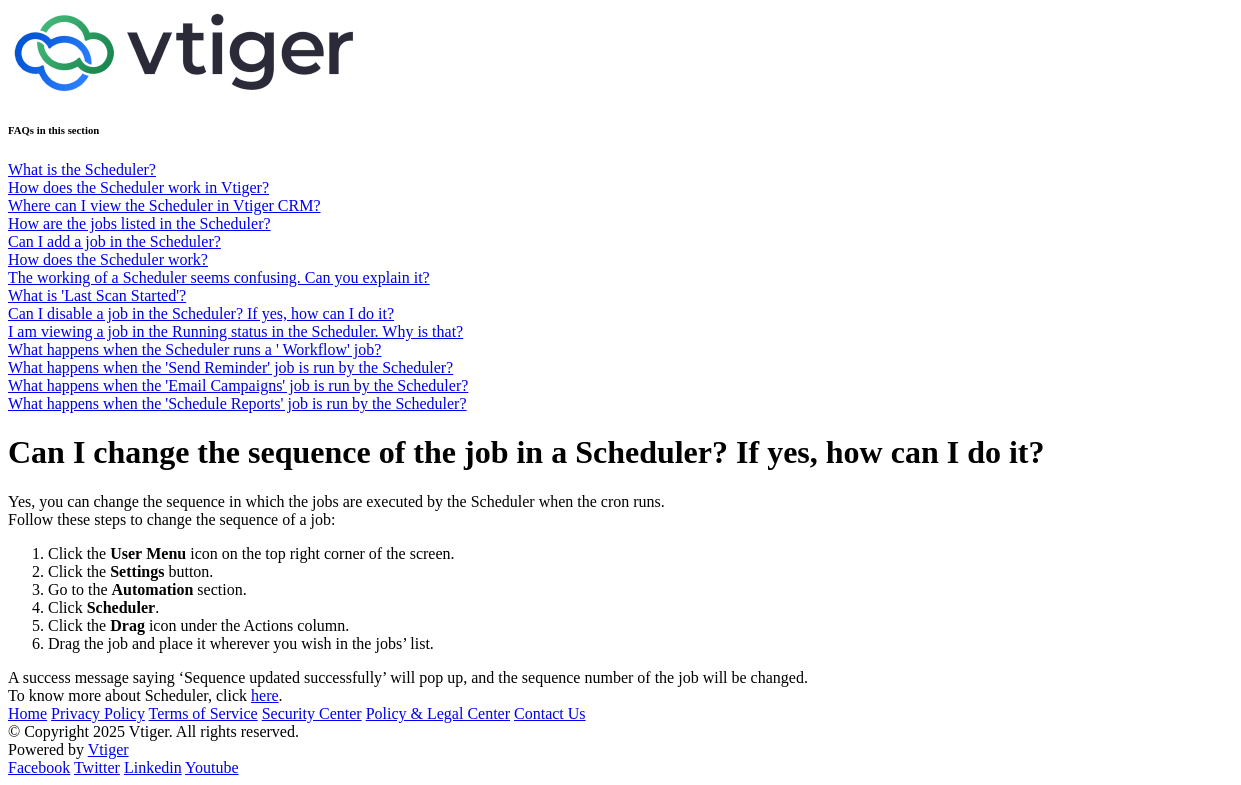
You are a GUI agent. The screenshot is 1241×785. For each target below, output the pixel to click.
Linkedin (153, 767)
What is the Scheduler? (82, 169)
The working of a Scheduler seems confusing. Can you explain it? (219, 277)
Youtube (212, 767)
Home (27, 713)
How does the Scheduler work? (108, 259)
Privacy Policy (98, 713)
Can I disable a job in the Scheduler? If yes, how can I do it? (201, 313)
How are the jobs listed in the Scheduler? (139, 223)
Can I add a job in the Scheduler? (114, 241)
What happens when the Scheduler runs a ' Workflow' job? (194, 349)
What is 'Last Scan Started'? (97, 295)
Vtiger (108, 749)
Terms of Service (203, 713)
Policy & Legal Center (438, 713)
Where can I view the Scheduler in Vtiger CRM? (164, 205)
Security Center (312, 713)
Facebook (39, 767)
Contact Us (550, 713)
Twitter (97, 767)
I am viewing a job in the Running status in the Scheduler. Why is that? (235, 331)
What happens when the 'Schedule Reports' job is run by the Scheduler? (237, 403)
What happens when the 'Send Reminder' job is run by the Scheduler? (230, 367)
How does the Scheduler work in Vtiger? (138, 187)
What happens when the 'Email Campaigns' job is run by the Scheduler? (238, 385)
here (265, 695)
